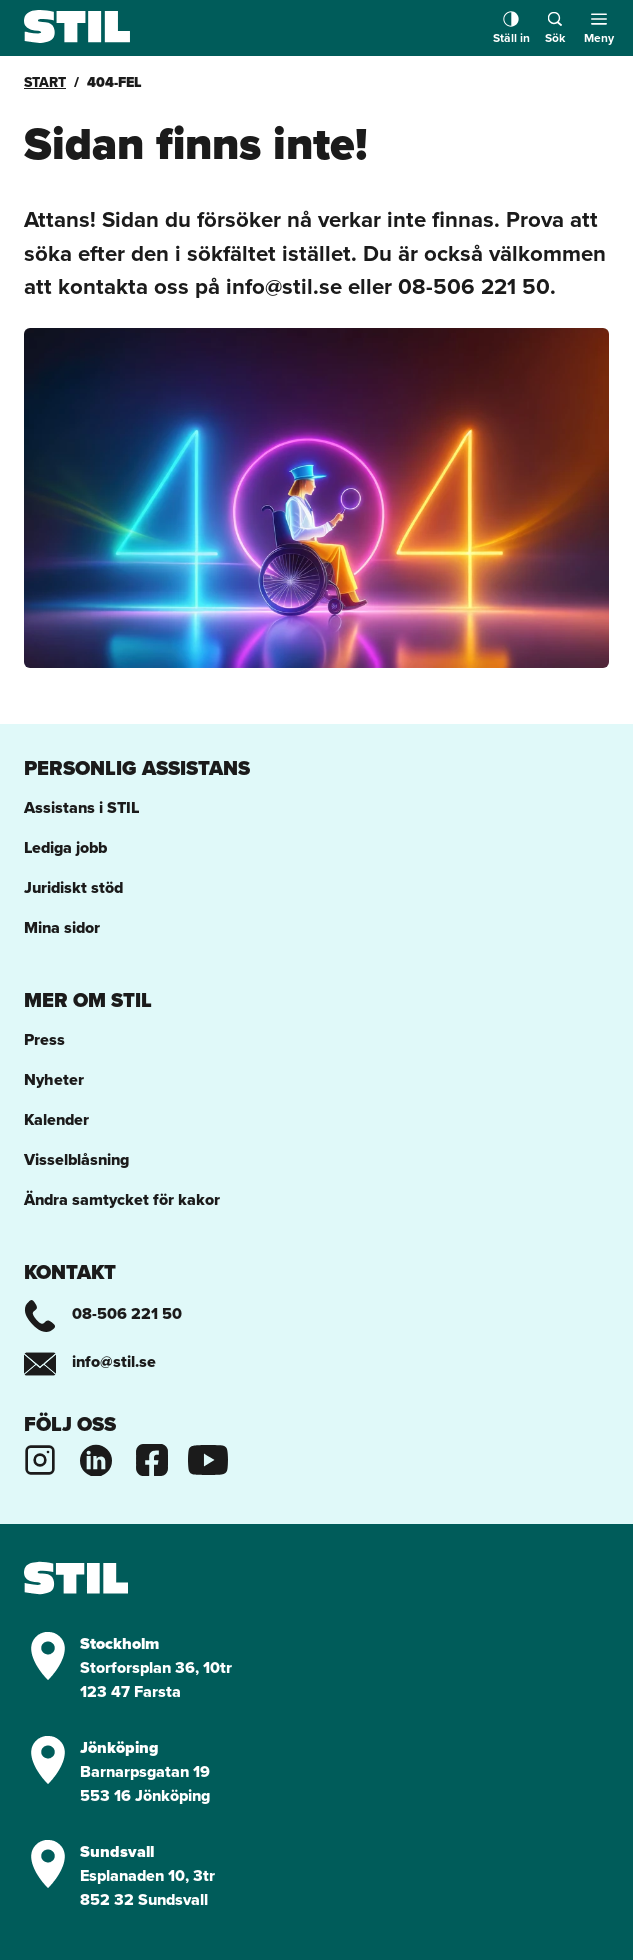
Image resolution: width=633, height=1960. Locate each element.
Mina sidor (62, 927)
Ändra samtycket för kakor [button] (122, 1199)
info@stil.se (90, 1361)
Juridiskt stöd (73, 887)
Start (45, 82)
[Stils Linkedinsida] (96, 1457)
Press (44, 1039)
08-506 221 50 (103, 1313)
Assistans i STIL (81, 807)
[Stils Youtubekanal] (208, 1457)
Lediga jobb (65, 847)
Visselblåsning (76, 1159)
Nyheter (54, 1079)
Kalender (56, 1119)
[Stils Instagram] (40, 1457)
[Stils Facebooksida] (152, 1457)
